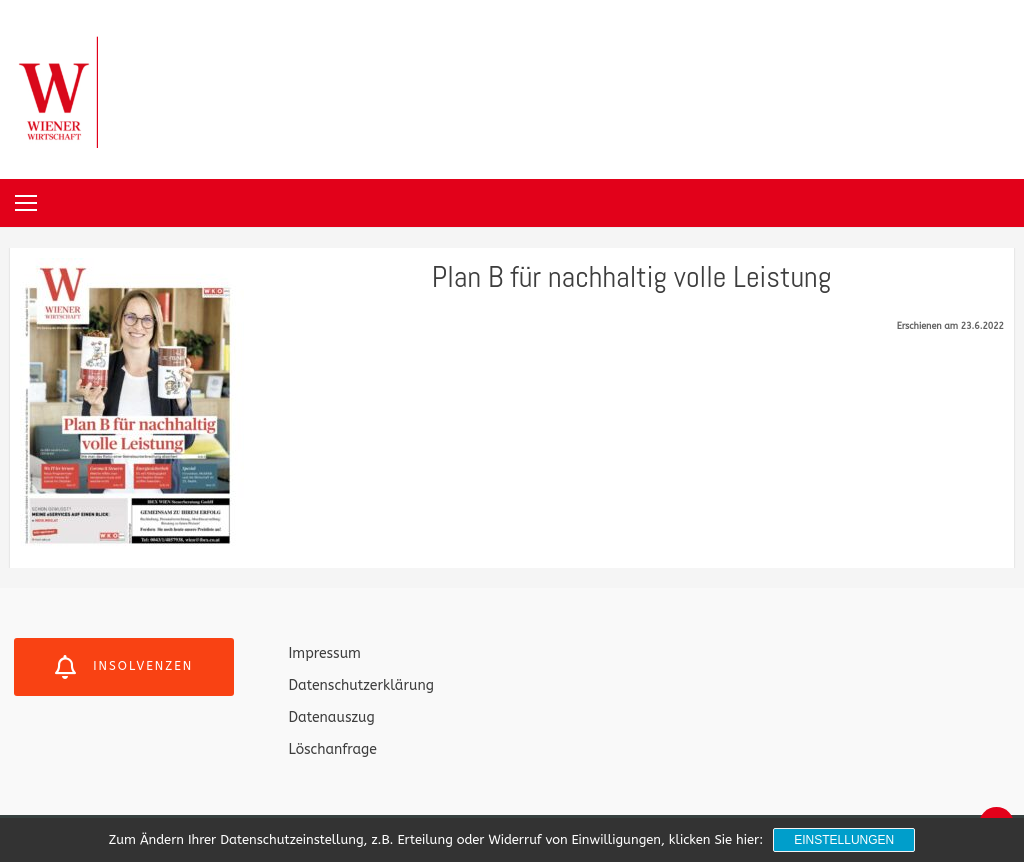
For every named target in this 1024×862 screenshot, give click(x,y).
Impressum (325, 653)
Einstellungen (844, 840)
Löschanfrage (333, 749)
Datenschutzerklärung (361, 685)
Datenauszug (332, 717)
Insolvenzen (124, 667)
